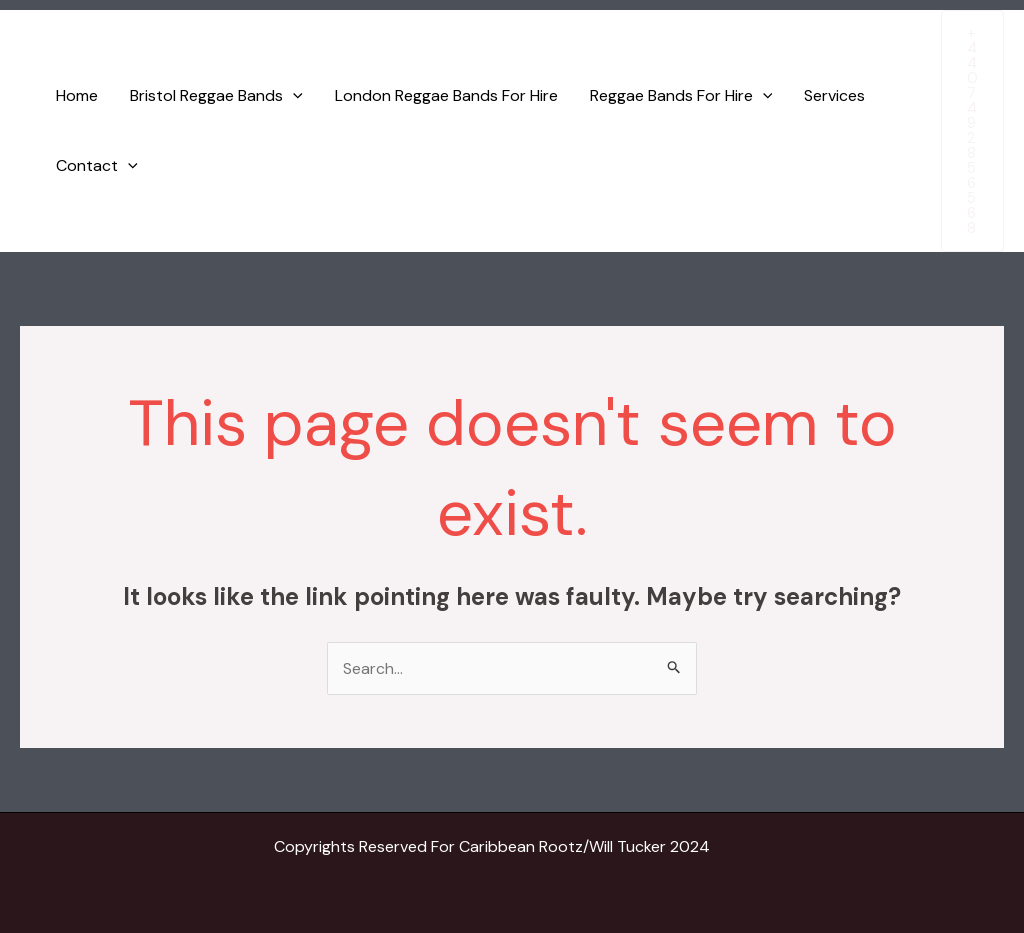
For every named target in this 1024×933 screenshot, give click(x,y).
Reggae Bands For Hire (681, 96)
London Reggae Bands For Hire (446, 95)
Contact (97, 166)
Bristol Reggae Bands (216, 96)
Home (77, 95)
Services (834, 95)
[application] (293, 96)
